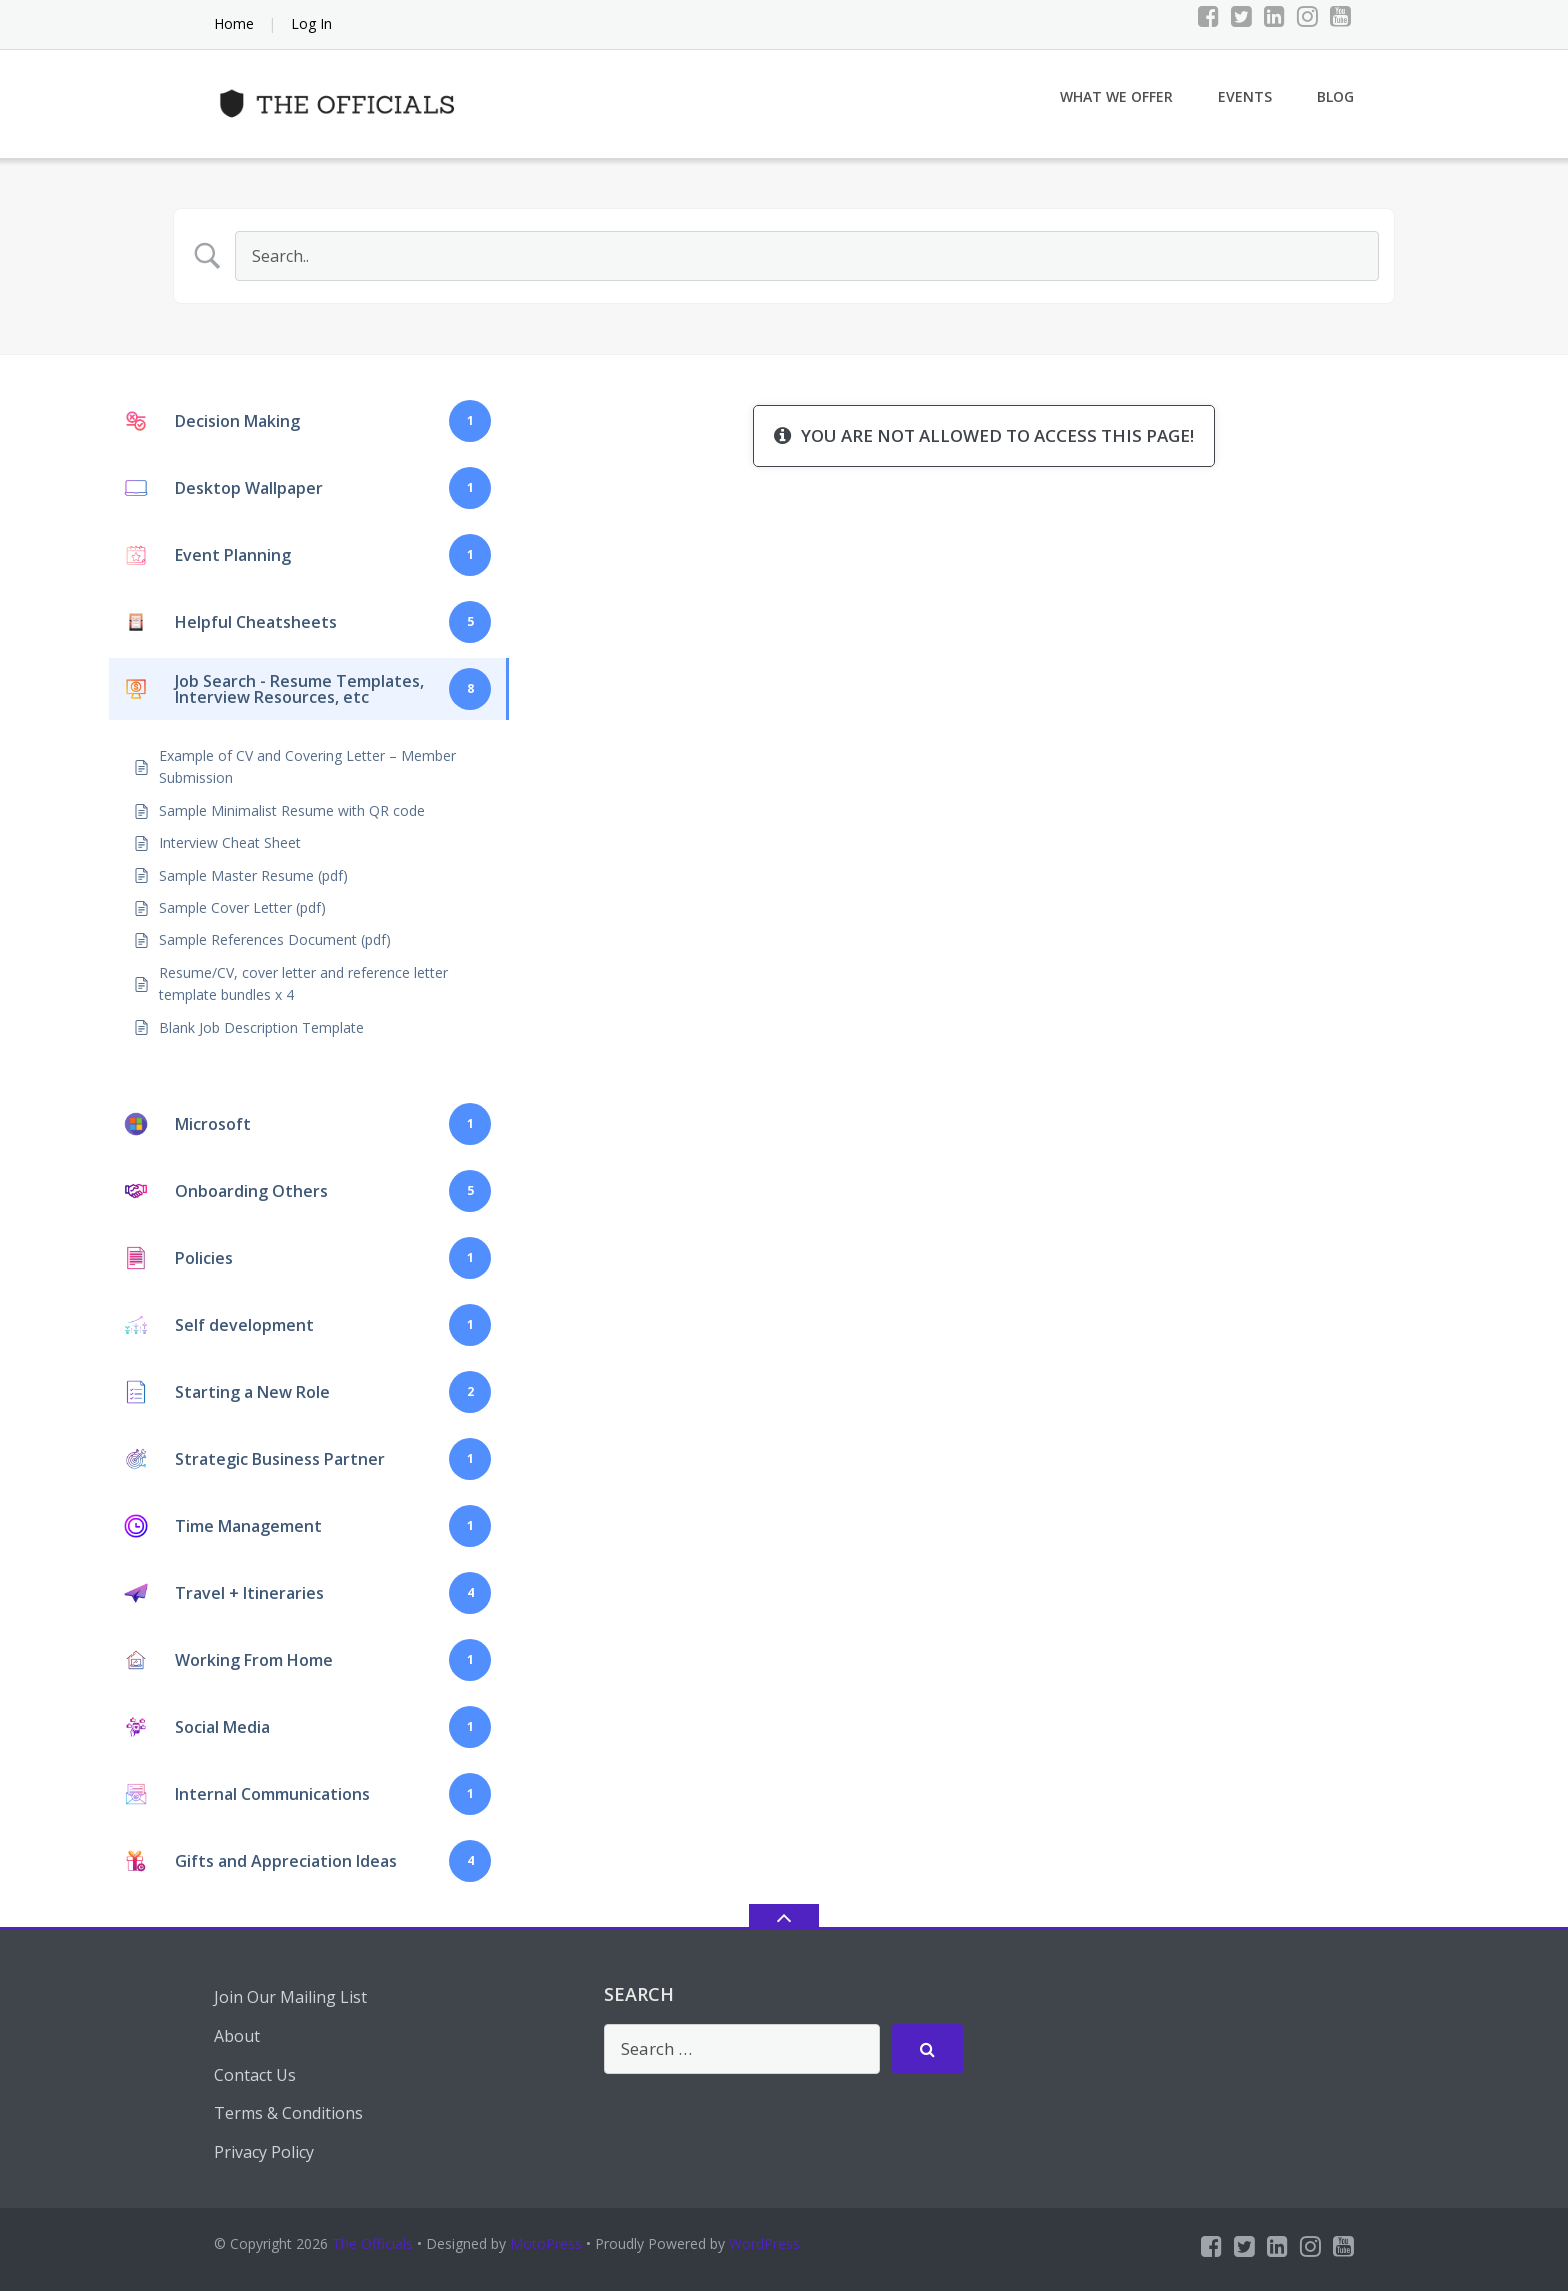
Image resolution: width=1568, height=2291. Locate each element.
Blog (1335, 96)
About (237, 2036)
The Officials (372, 2243)
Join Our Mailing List (290, 1997)
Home (234, 23)
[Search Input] (807, 256)
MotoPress (546, 2243)
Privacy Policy (264, 2152)
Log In (311, 23)
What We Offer (1116, 96)
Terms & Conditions (288, 2113)
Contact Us (255, 2075)
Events (1245, 96)
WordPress (764, 2243)
